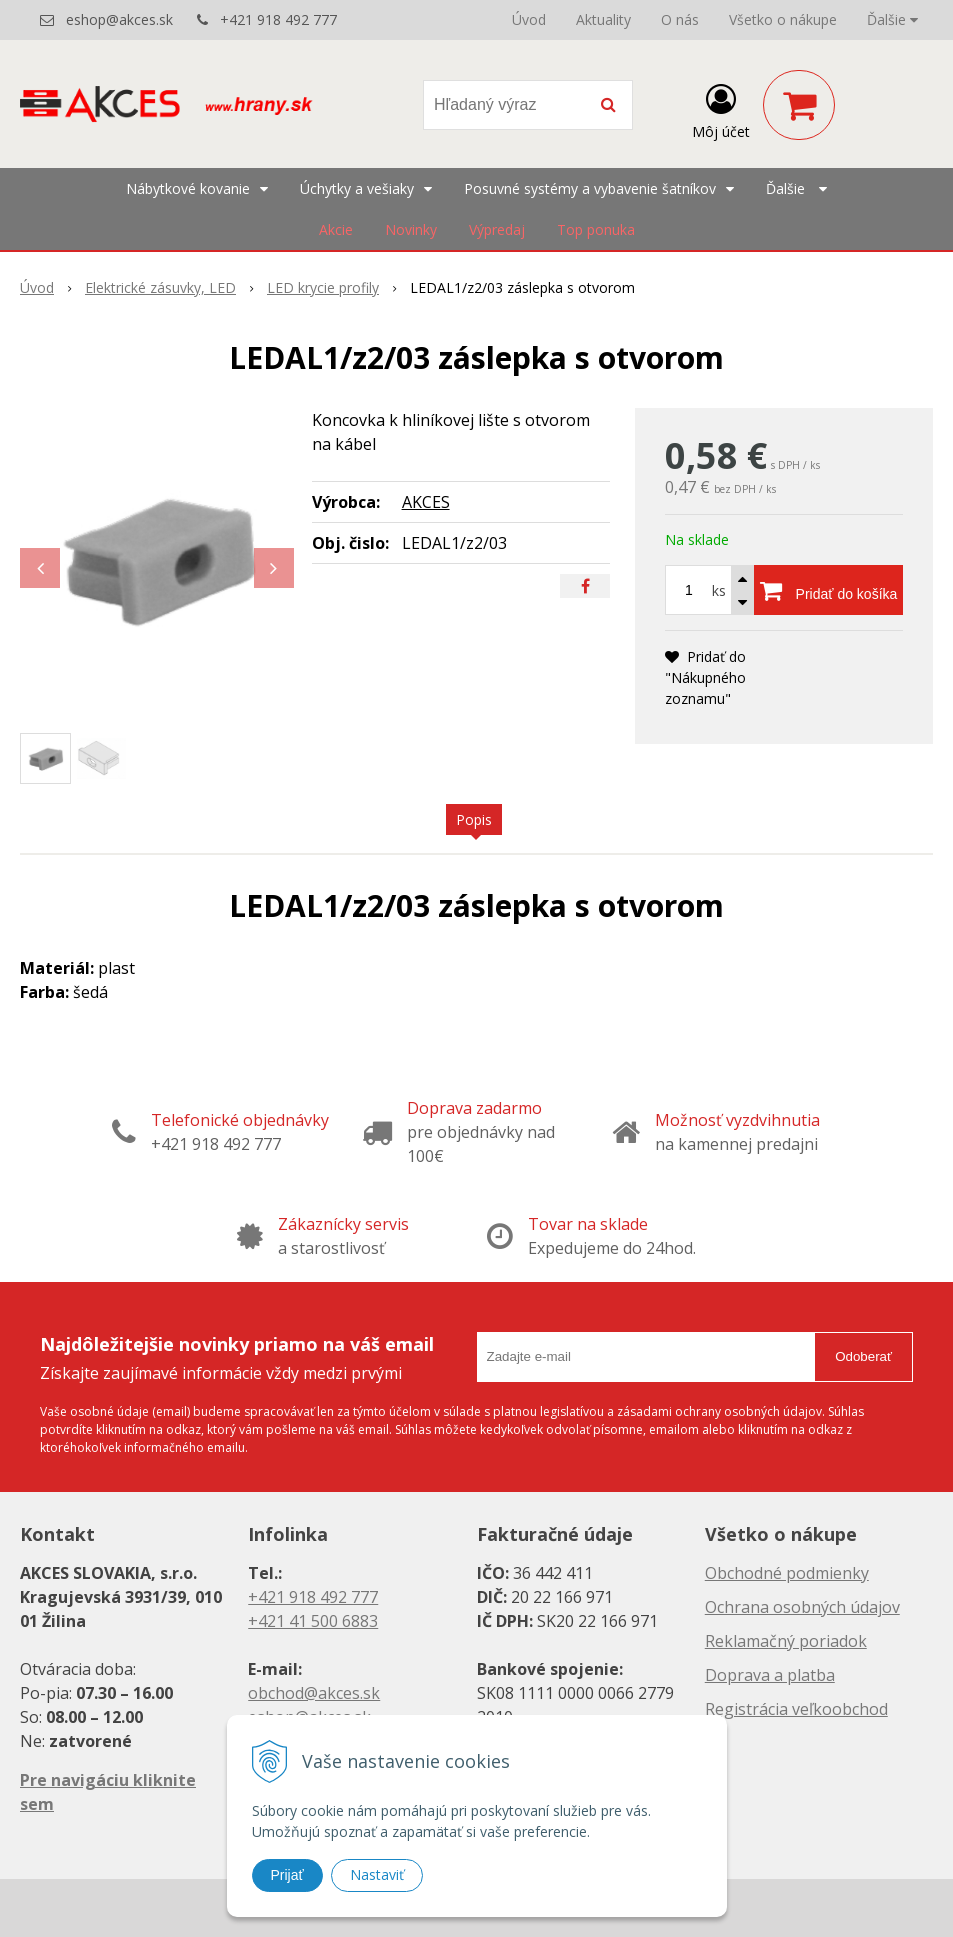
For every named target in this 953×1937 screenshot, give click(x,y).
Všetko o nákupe (783, 19)
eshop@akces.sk (119, 19)
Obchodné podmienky (787, 1573)
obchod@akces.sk (314, 1693)
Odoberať (863, 1356)
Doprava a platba (770, 1675)
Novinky (411, 229)
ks (719, 590)
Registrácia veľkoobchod (796, 1709)
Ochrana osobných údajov (802, 1607)
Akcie (336, 229)
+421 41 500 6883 (313, 1621)
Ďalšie (892, 19)
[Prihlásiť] (721, 109)
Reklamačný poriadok (786, 1641)
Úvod (529, 19)
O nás (680, 19)
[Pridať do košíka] (828, 590)
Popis (474, 819)
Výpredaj (497, 229)
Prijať (287, 1875)
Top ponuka (596, 229)
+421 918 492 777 (278, 19)
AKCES (426, 502)
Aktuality (603, 19)
